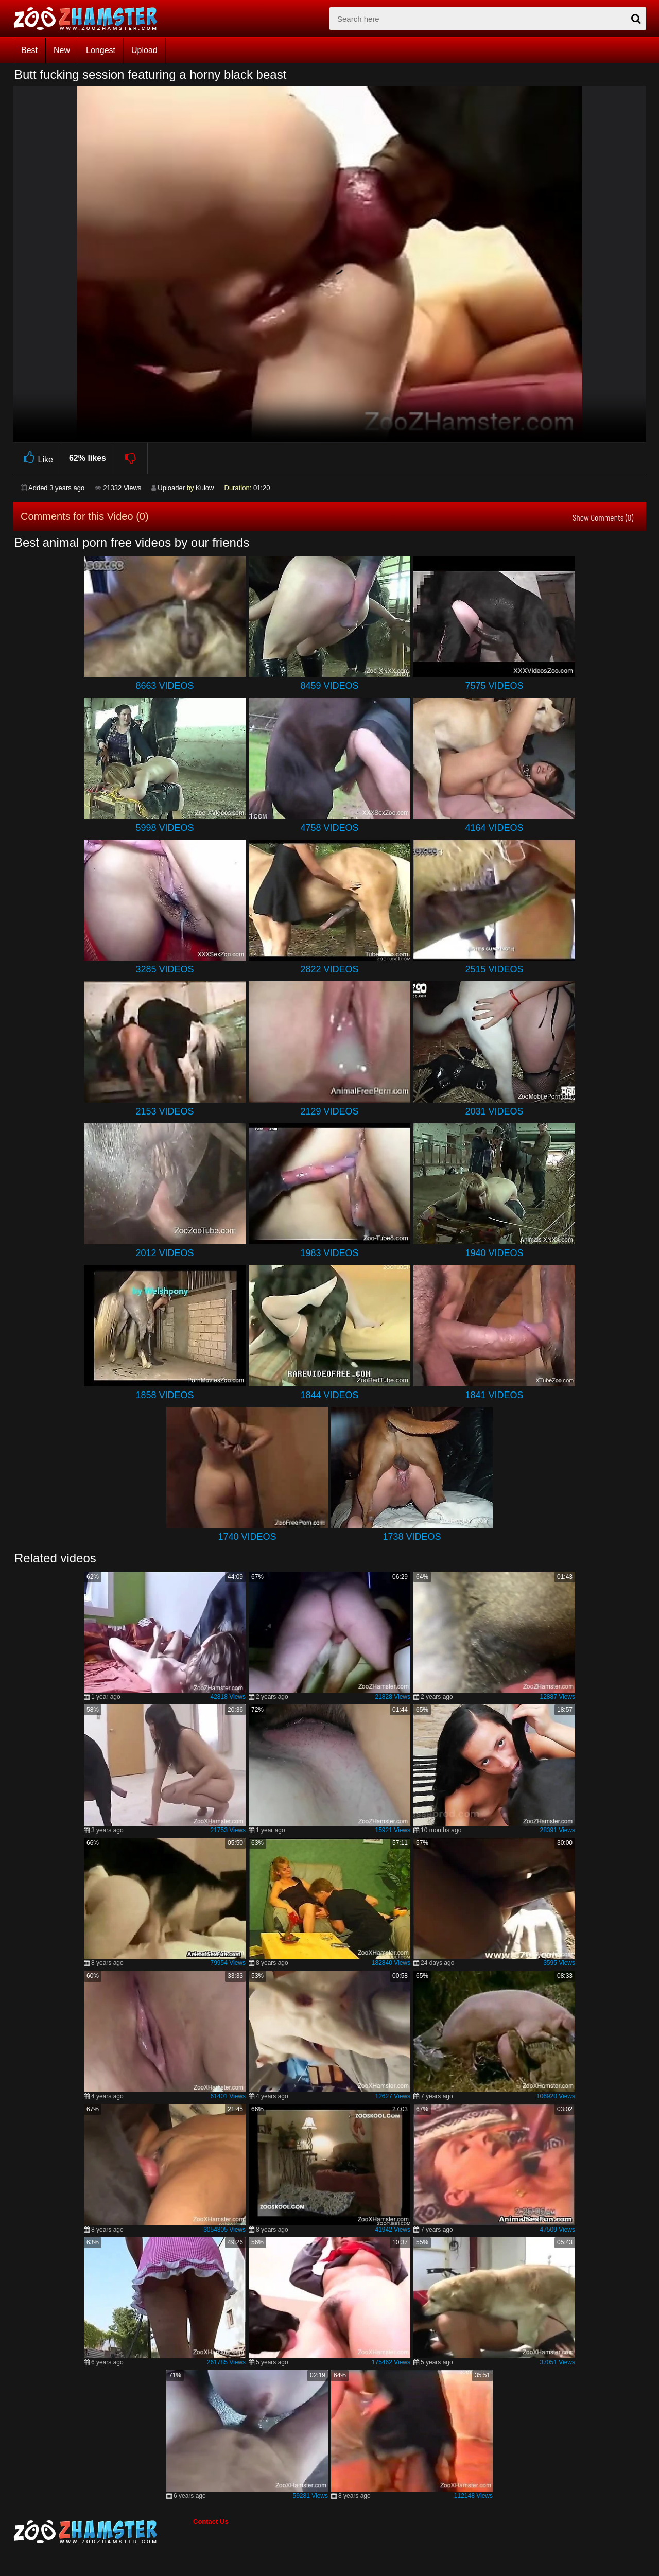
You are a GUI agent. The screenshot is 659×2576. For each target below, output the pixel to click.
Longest (100, 50)
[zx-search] (488, 18)
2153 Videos (164, 1111)
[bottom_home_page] (103, 2532)
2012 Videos (164, 1253)
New (62, 50)
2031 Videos (494, 1111)
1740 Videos (247, 1536)
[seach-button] (636, 18)
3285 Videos (164, 969)
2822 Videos (329, 969)
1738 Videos (412, 1536)
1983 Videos (329, 1253)
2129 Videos (329, 1111)
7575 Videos (494, 686)
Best (29, 50)
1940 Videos (494, 1253)
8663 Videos (164, 686)
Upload (144, 50)
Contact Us (211, 2522)
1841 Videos (494, 1395)
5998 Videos (164, 828)
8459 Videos (329, 686)
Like (37, 458)
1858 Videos (164, 1395)
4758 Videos (329, 828)
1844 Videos (329, 1395)
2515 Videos (494, 969)
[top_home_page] (90, 18)
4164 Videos (494, 828)
